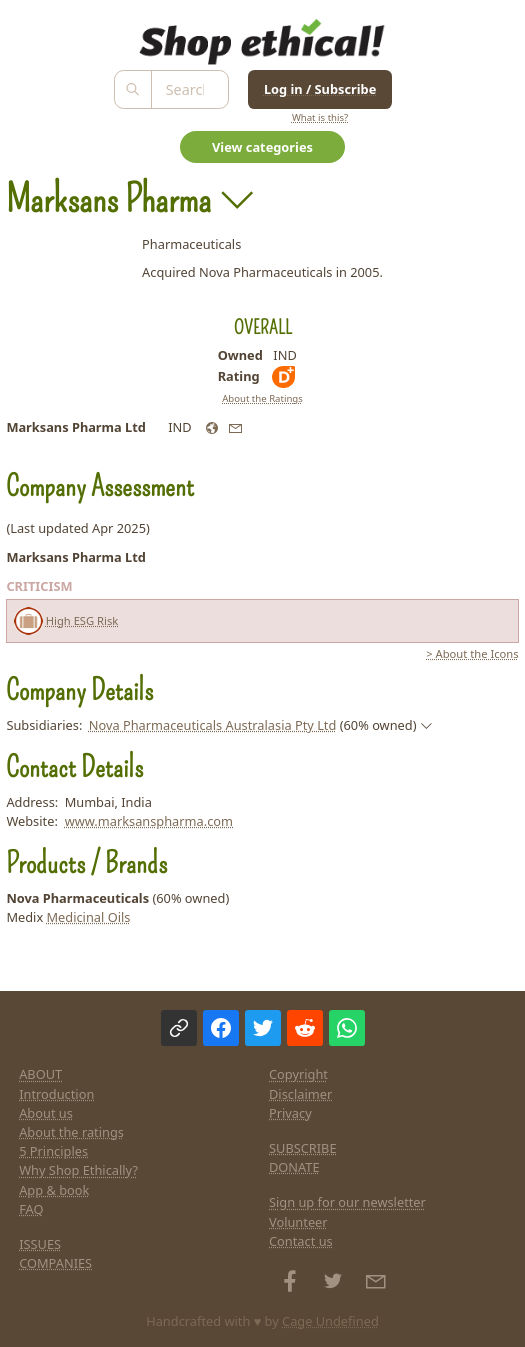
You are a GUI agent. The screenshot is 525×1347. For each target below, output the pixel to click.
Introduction (56, 1094)
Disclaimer (300, 1094)
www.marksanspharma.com (149, 821)
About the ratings (71, 1132)
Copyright (298, 1074)
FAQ (31, 1209)
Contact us (301, 1241)
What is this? (320, 117)
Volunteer (298, 1222)
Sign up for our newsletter (347, 1202)
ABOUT (40, 1074)
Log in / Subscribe (320, 89)
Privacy (290, 1113)
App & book (54, 1190)
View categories (262, 147)
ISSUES (40, 1244)
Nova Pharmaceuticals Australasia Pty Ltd (213, 725)
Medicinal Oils (88, 917)
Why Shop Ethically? (78, 1170)
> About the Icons (472, 653)
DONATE (294, 1167)
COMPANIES (55, 1263)
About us (46, 1113)
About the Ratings (262, 398)
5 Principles (53, 1151)
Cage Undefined (330, 1321)
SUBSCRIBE (303, 1148)
